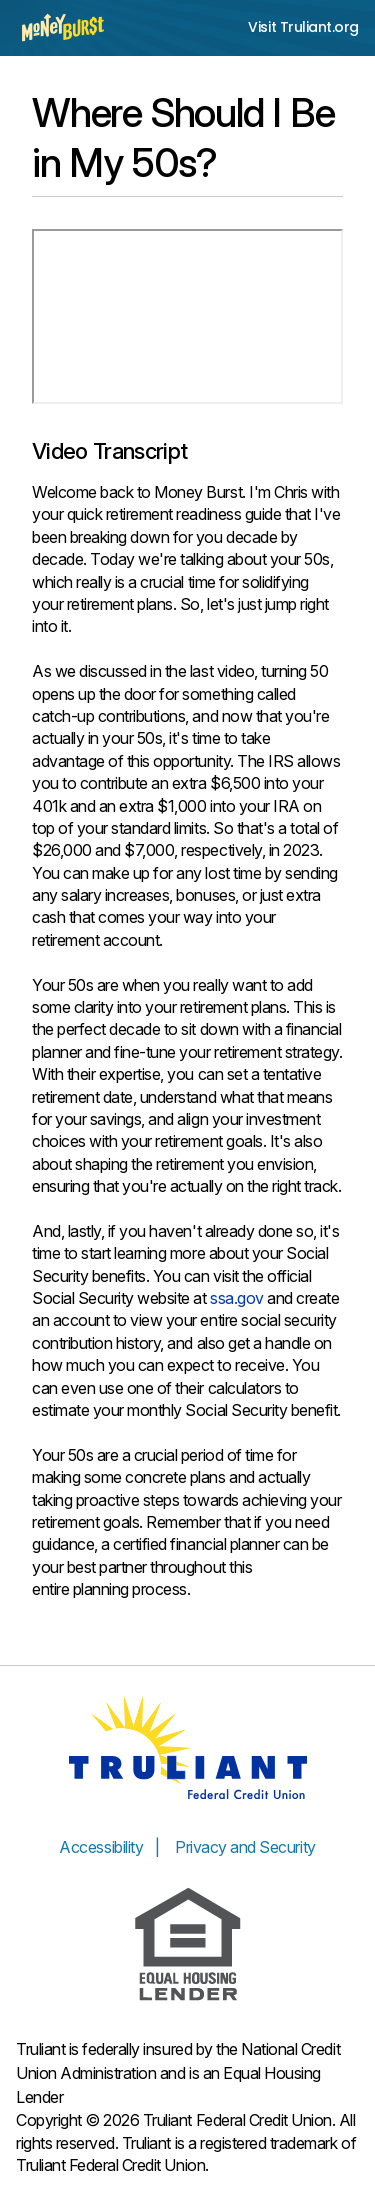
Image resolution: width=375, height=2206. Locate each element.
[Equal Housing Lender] (188, 1945)
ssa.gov (237, 1298)
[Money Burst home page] (63, 27)
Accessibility (101, 1847)
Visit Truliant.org (304, 27)
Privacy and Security (245, 1847)
